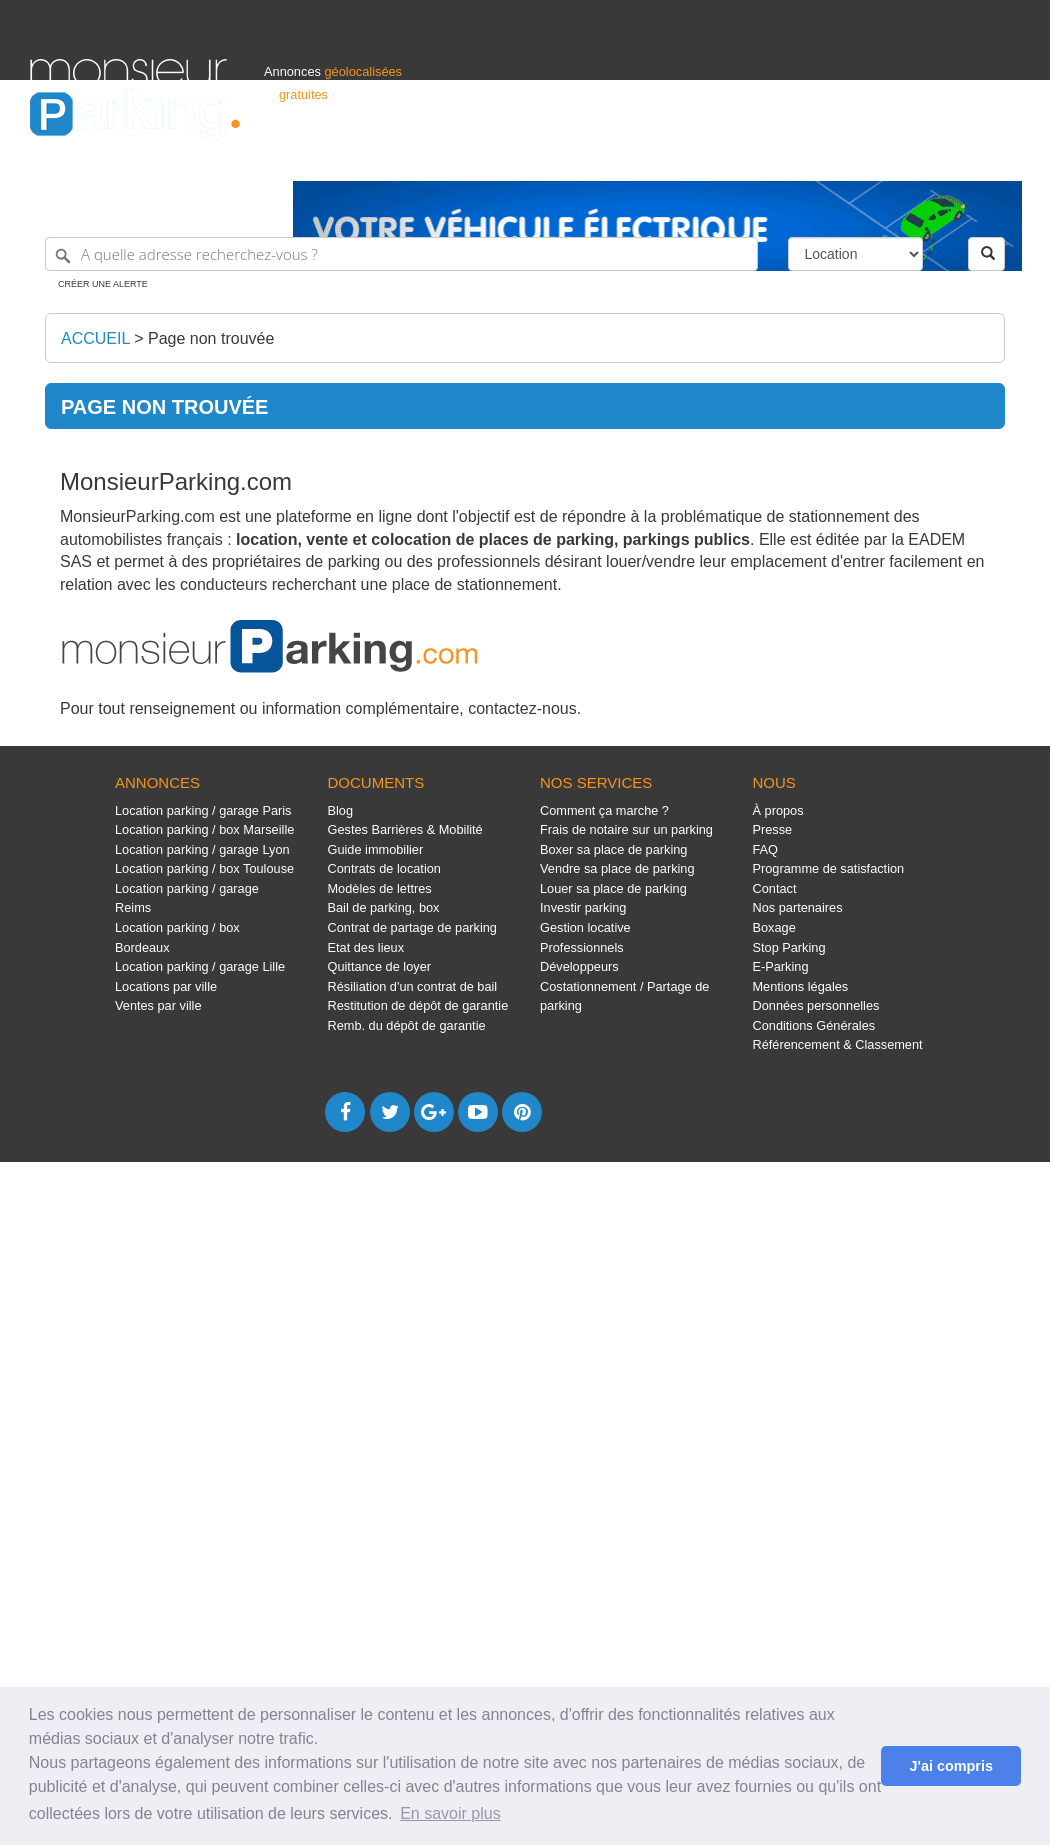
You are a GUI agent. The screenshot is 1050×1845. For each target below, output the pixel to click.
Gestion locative (585, 927)
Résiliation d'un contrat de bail (413, 986)
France (891, 156)
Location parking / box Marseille (204, 829)
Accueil (95, 338)
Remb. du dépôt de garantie (407, 1025)
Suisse (1001, 156)
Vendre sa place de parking (617, 868)
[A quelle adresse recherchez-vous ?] (401, 254)
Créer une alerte (103, 284)
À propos (778, 810)
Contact (775, 888)
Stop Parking (789, 947)
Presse (773, 829)
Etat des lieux (366, 947)
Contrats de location (384, 868)
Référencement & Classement (838, 1044)
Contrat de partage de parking (412, 927)
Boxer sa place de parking (613, 849)
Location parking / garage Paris (203, 810)
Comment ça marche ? (604, 810)
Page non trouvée (211, 338)
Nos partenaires (798, 907)
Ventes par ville (158, 1005)
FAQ (766, 849)
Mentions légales (801, 986)
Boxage (774, 927)
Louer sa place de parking (613, 888)
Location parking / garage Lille (200, 966)
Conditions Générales (814, 1025)
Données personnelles (816, 1005)
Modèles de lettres (380, 888)
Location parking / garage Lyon (202, 849)
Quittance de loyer (379, 966)
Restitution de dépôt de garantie (418, 1005)
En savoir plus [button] (450, 1813)
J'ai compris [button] (950, 1766)
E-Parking (781, 966)
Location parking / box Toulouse (204, 868)
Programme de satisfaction (829, 868)
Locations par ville (166, 986)
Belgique (946, 156)
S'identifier (771, 156)
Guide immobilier (376, 849)
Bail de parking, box (384, 907)
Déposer (836, 156)
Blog (341, 810)
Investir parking (583, 907)
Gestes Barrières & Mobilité (405, 829)
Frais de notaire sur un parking (626, 829)
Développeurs (579, 966)
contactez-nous (522, 708)
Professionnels (690, 156)
